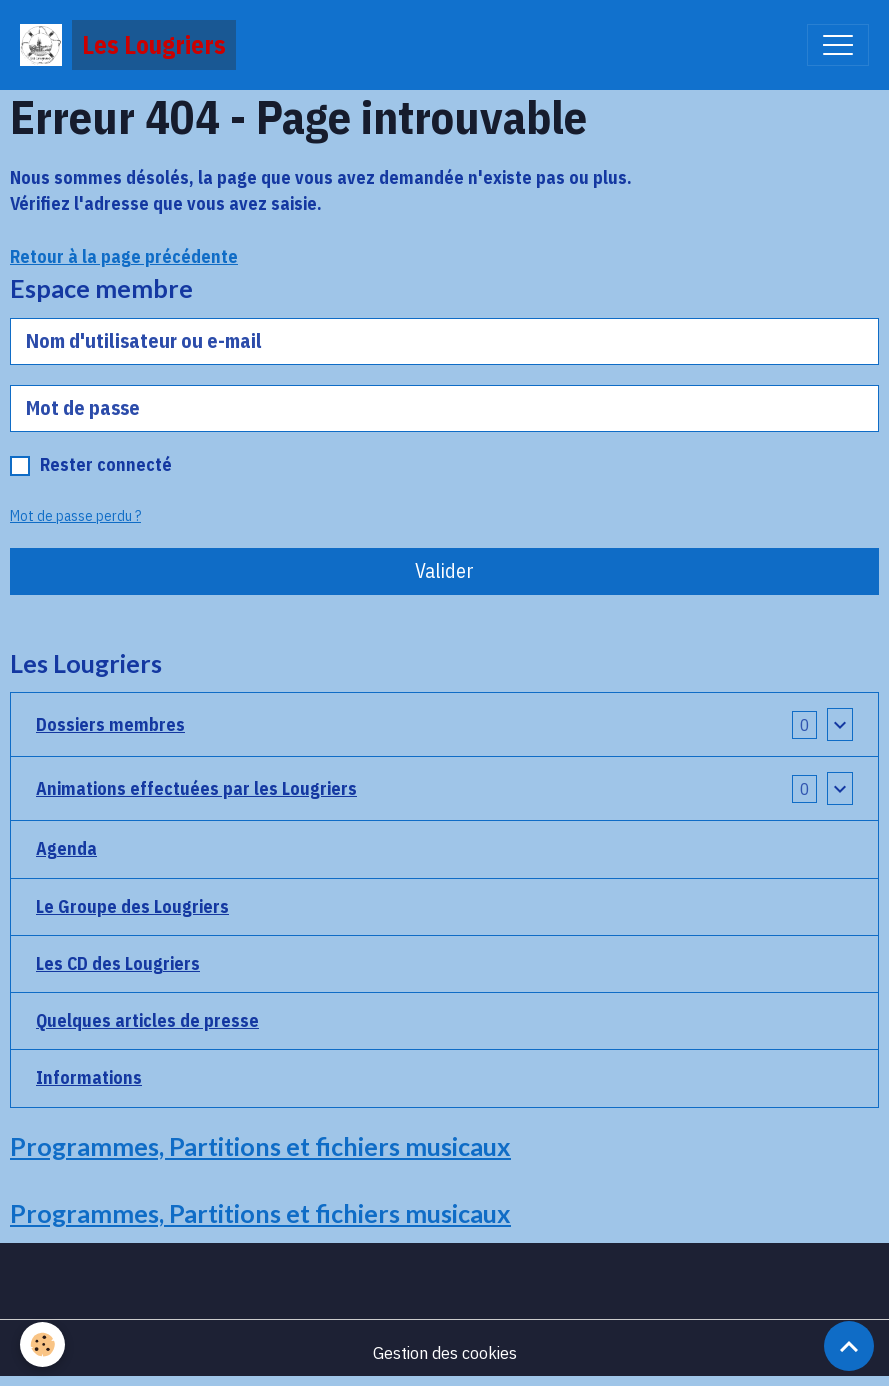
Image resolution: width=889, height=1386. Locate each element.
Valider (444, 570)
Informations (89, 1077)
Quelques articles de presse (147, 1020)
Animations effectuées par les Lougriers (196, 788)
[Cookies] (42, 1344)
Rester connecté (106, 464)
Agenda (66, 848)
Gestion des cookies (445, 1352)
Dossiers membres (110, 724)
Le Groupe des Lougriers (132, 906)
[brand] (128, 45)
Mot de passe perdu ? (75, 516)
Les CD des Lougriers (118, 963)
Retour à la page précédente (124, 256)
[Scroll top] (849, 1346)
